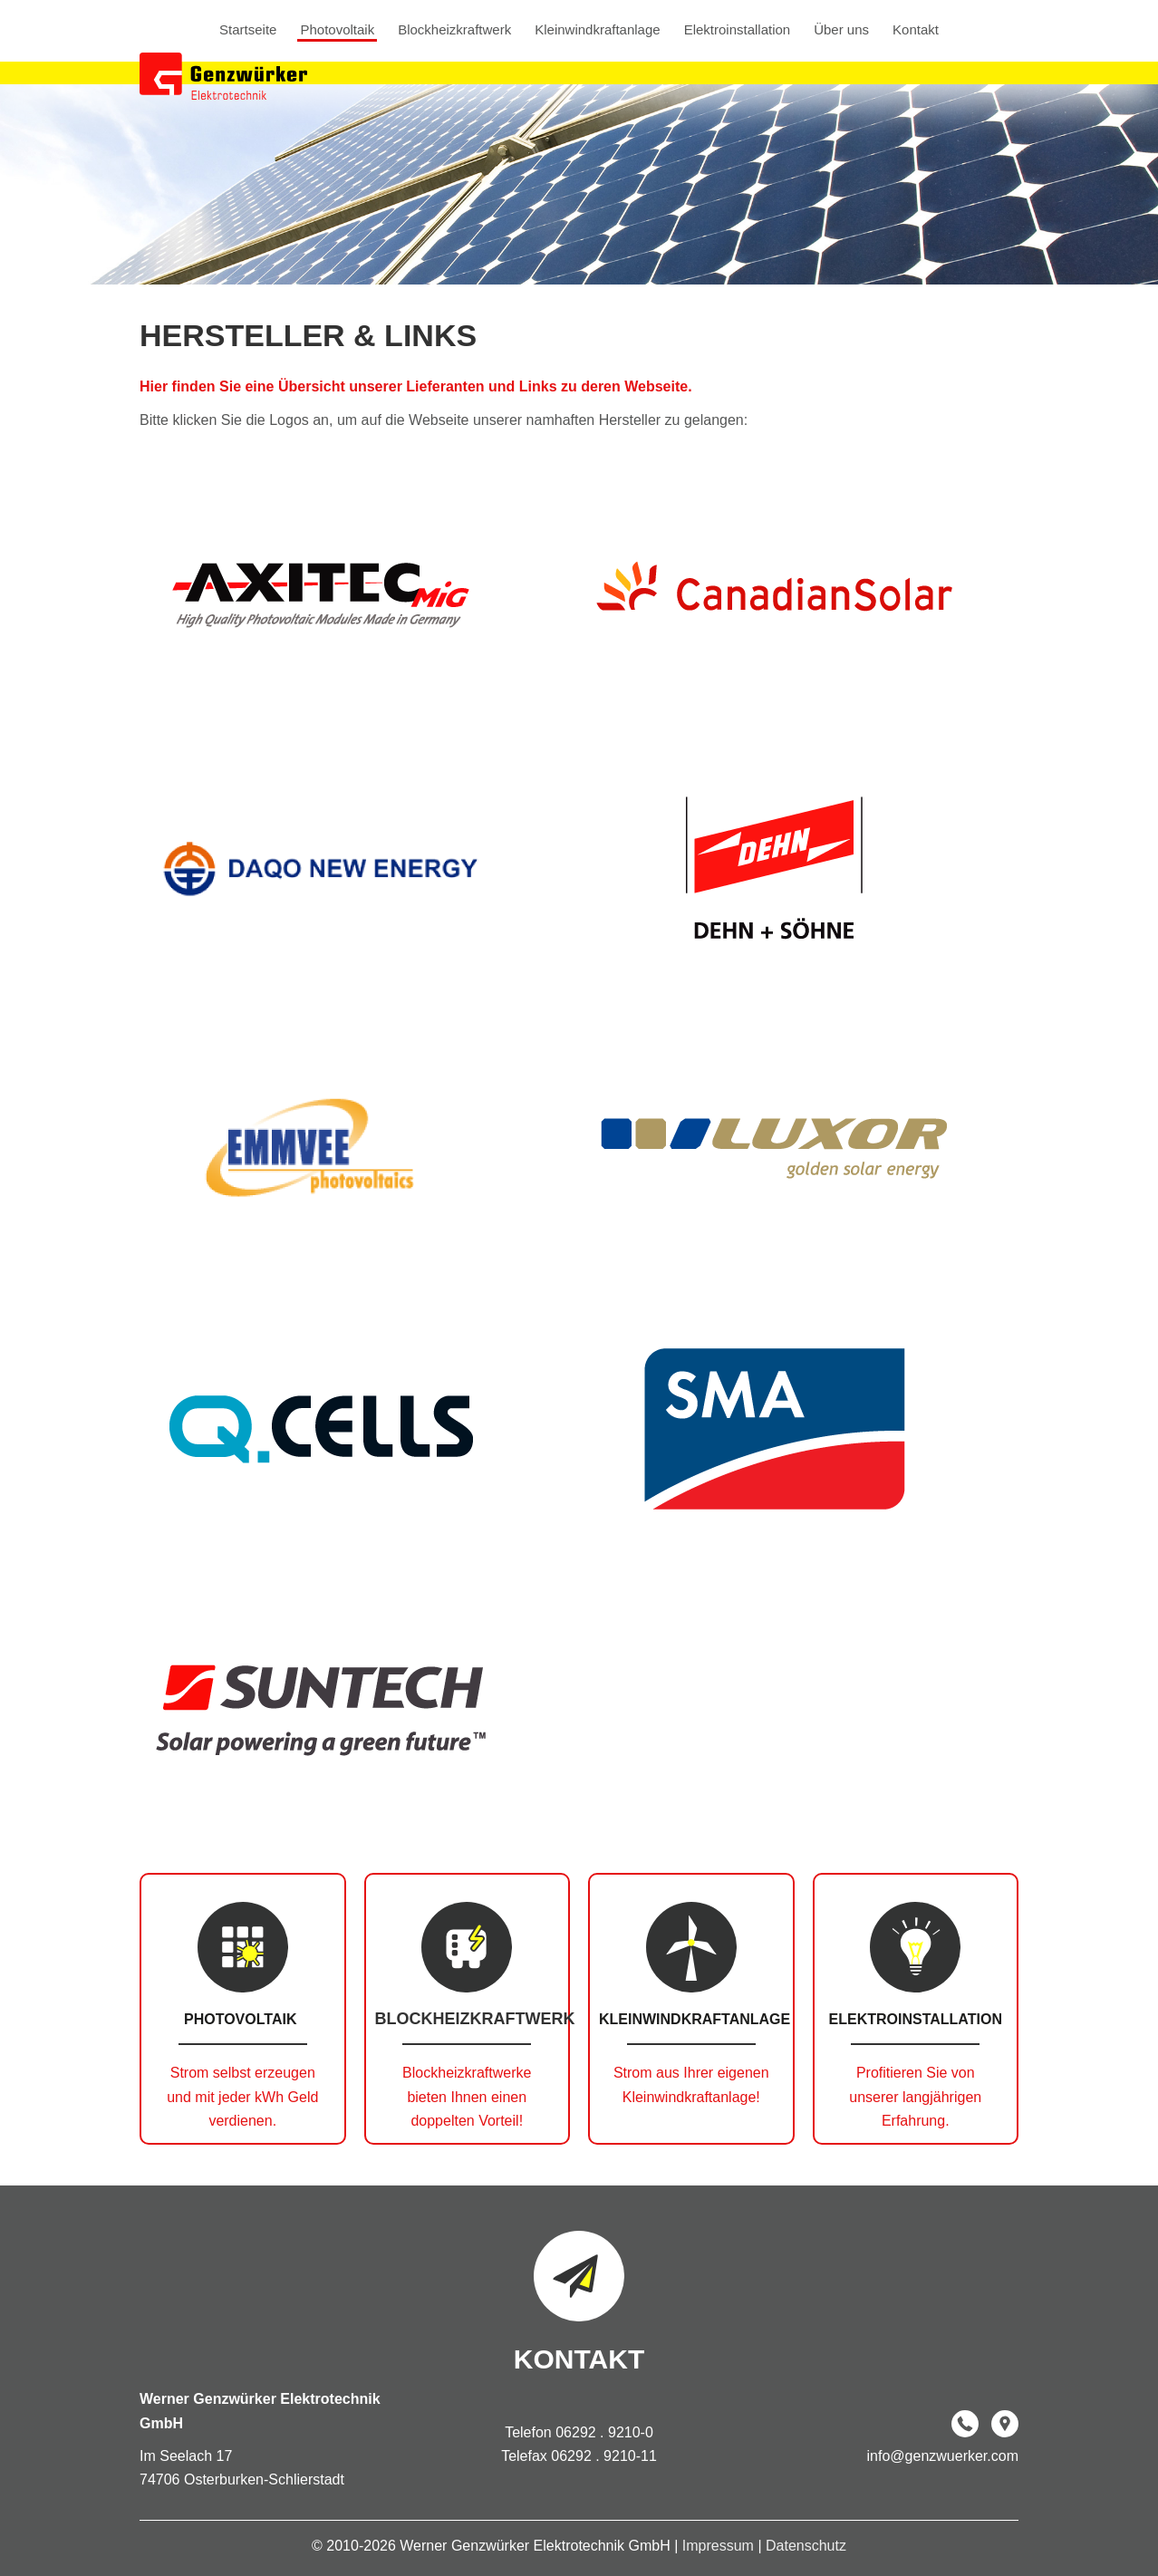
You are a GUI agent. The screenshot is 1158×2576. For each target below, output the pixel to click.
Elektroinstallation (737, 30)
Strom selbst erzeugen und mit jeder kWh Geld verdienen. (242, 2096)
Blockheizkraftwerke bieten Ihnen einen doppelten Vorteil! (466, 2096)
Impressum (720, 2545)
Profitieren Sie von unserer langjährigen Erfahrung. (915, 2096)
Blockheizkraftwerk (454, 30)
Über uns (841, 30)
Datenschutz (806, 2545)
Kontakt (916, 30)
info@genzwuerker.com (942, 2456)
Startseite (247, 30)
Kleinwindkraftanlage (597, 30)
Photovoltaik (337, 30)
